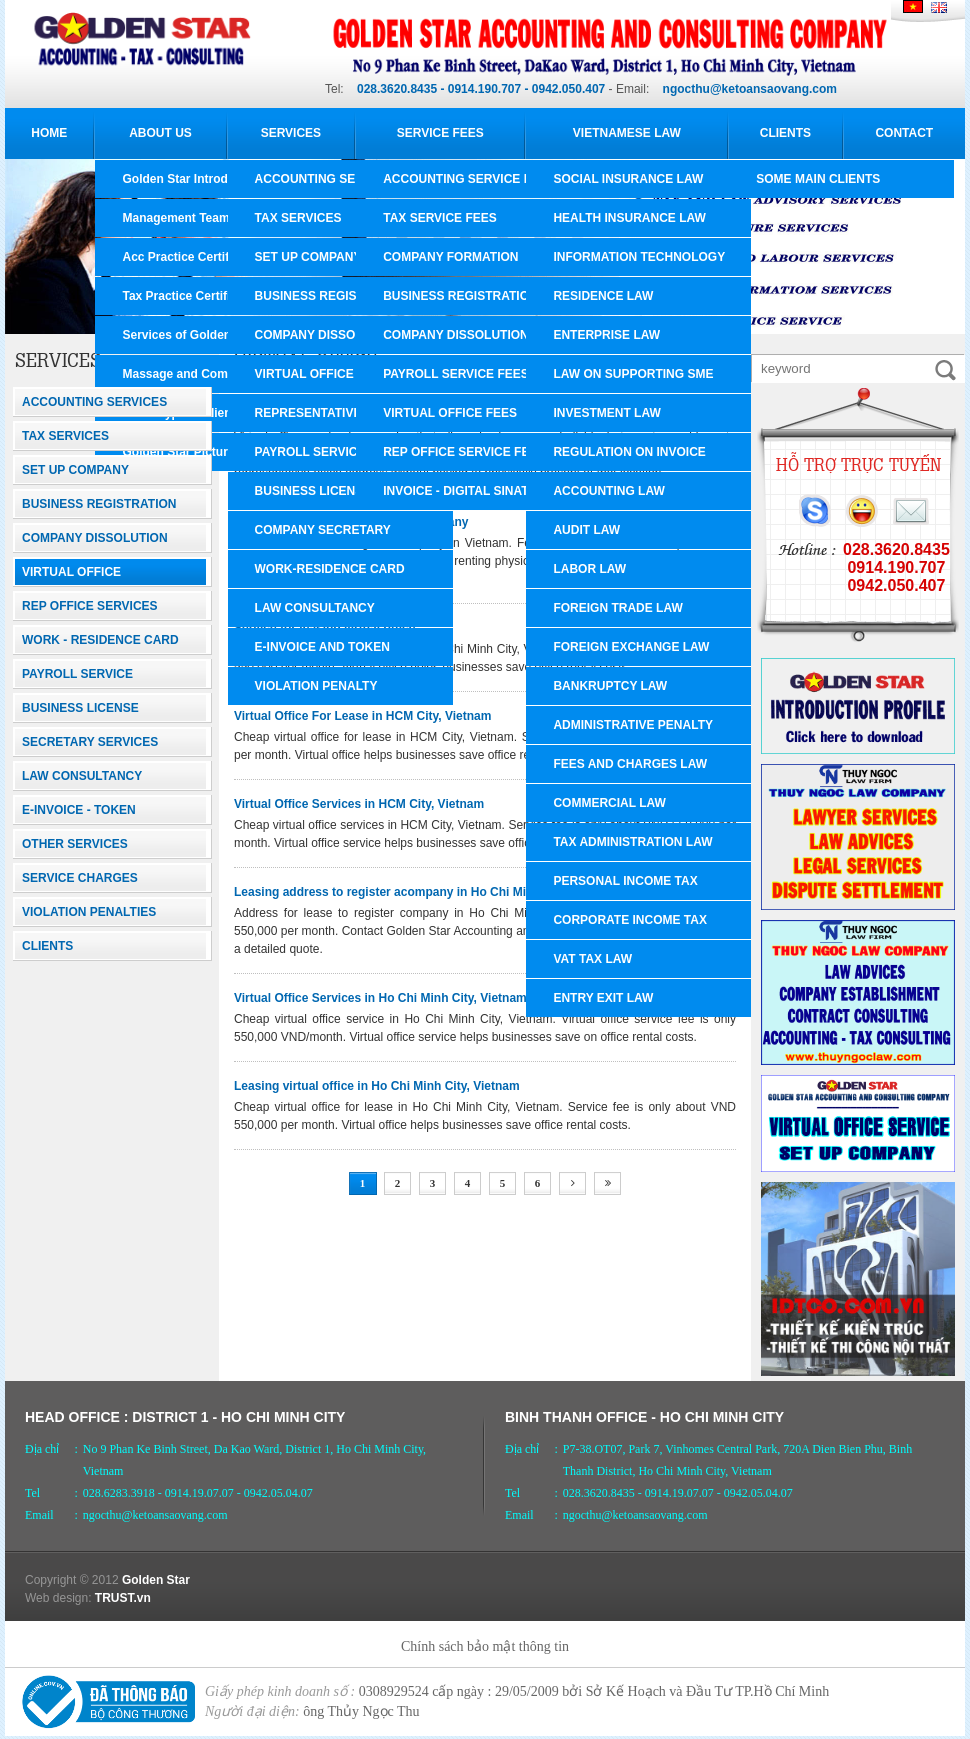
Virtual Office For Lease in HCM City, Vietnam (362, 716)
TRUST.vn (123, 1598)
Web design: (58, 1598)
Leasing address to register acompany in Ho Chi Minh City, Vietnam (426, 892)
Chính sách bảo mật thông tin (485, 1646)
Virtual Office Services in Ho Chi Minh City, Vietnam (380, 998)
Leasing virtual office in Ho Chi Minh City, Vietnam (377, 1086)
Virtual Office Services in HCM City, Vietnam (359, 804)
